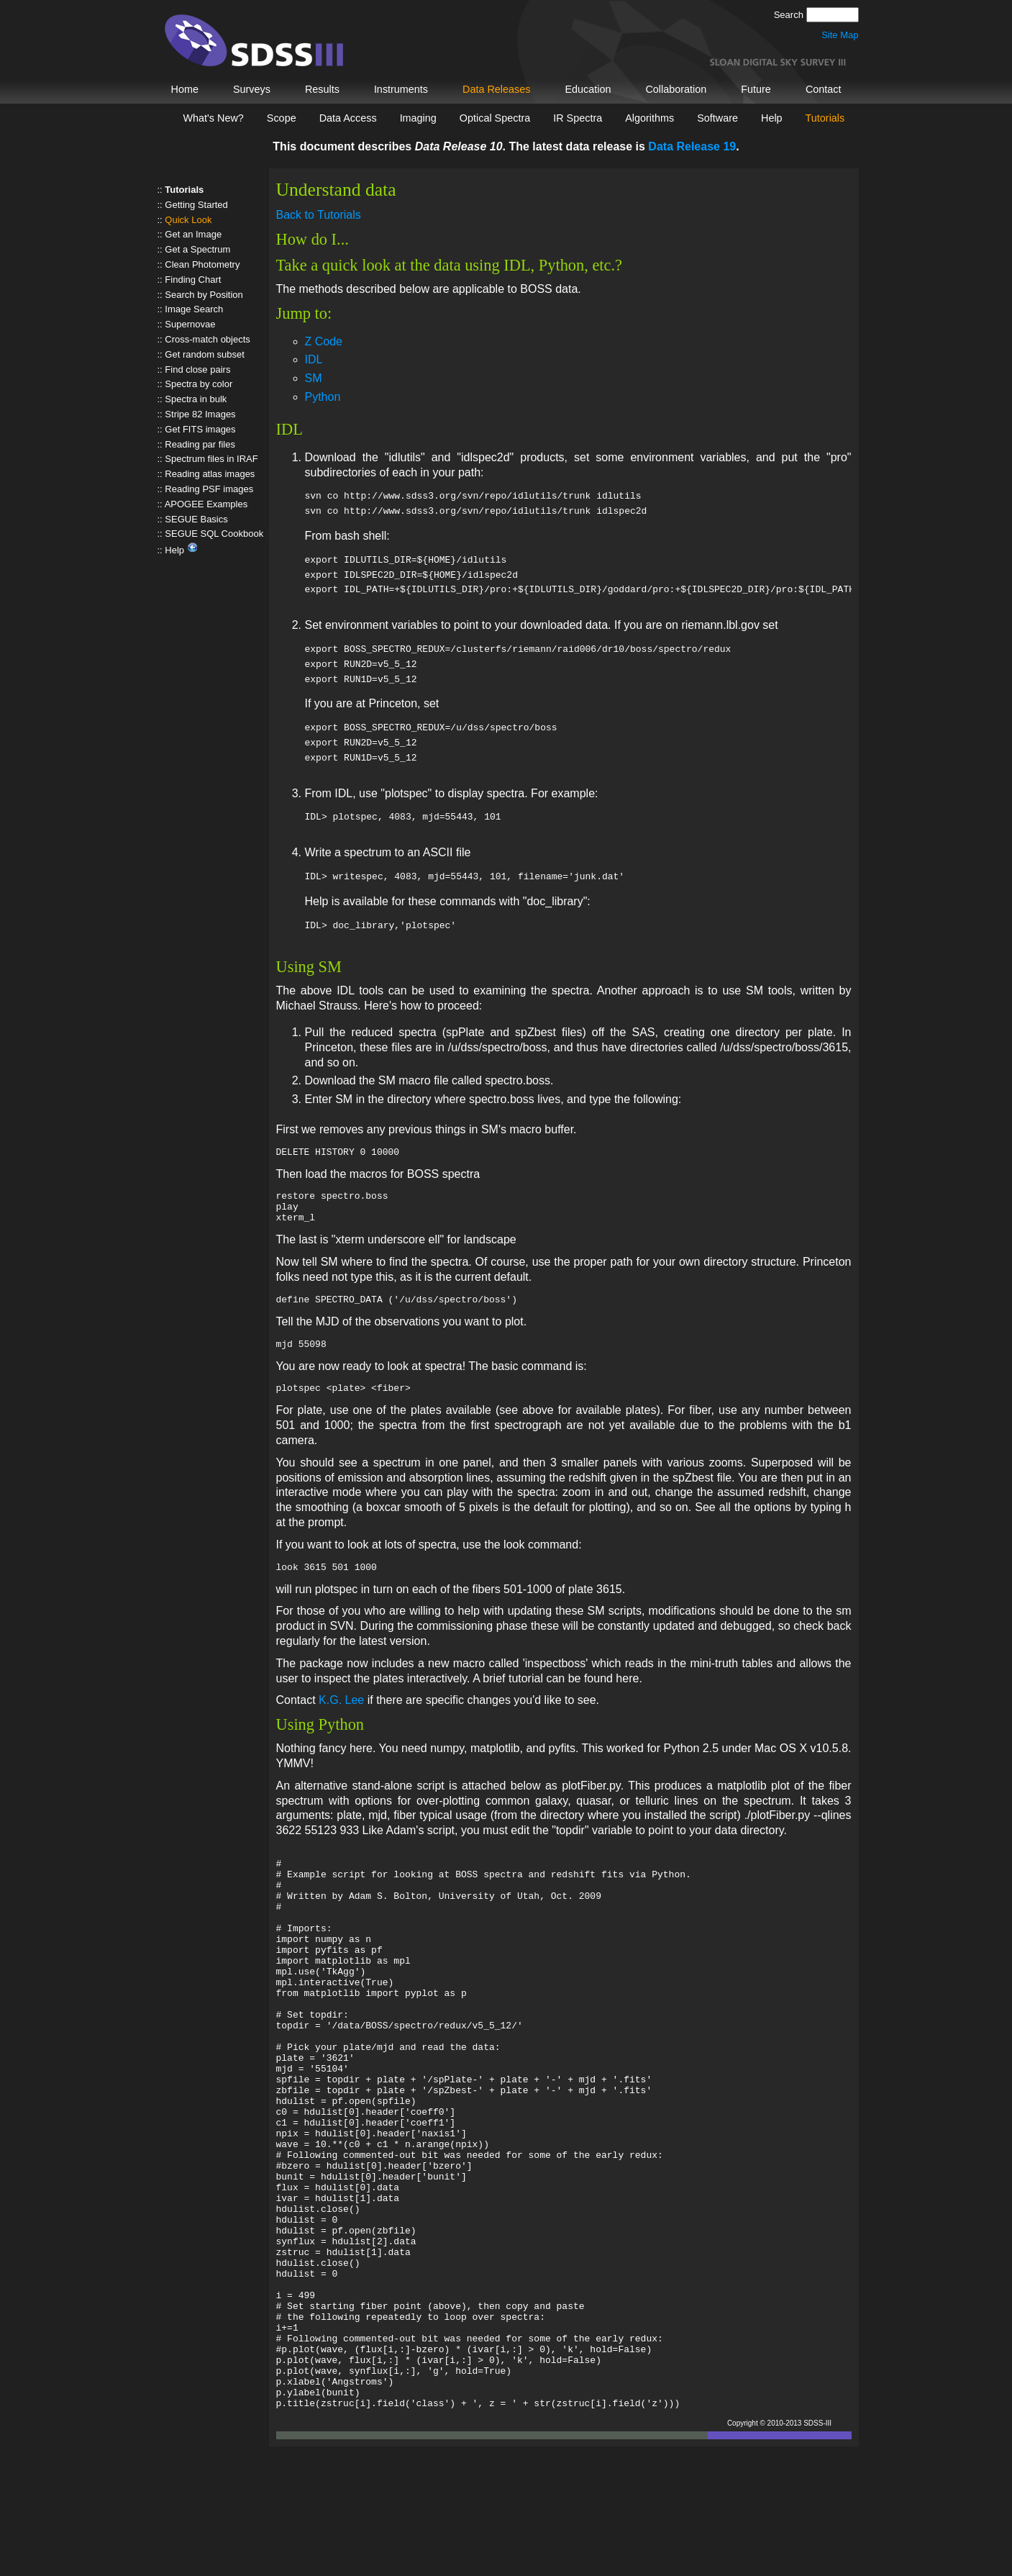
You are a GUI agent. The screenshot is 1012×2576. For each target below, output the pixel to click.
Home (185, 89)
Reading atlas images (210, 473)
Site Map (839, 35)
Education (588, 89)
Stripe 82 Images (200, 414)
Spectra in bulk (196, 399)
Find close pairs (197, 369)
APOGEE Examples (206, 504)
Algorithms (649, 118)
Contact (824, 89)
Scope (281, 118)
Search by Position (203, 294)
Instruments (401, 89)
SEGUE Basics (196, 519)
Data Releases (496, 89)
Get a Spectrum (197, 249)
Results (322, 89)
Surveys (251, 89)
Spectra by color (198, 383)
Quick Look (188, 219)
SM (313, 378)
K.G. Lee (341, 1717)
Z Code (323, 341)
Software (717, 118)
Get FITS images (200, 429)
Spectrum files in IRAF (211, 458)
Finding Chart (193, 279)
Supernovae (190, 324)
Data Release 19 (692, 146)
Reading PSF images (209, 489)
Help (772, 118)
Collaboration (675, 89)
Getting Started (196, 204)
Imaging (418, 118)
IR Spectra (577, 118)
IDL (314, 359)
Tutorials (825, 118)
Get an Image (193, 234)
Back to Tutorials (318, 215)
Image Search (194, 309)
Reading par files (200, 444)
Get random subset (205, 354)
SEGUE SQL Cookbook (214, 533)
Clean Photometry (202, 264)
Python (323, 397)
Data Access (348, 118)
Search (790, 14)
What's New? (213, 118)
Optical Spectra (495, 118)
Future (756, 89)
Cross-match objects (207, 339)
